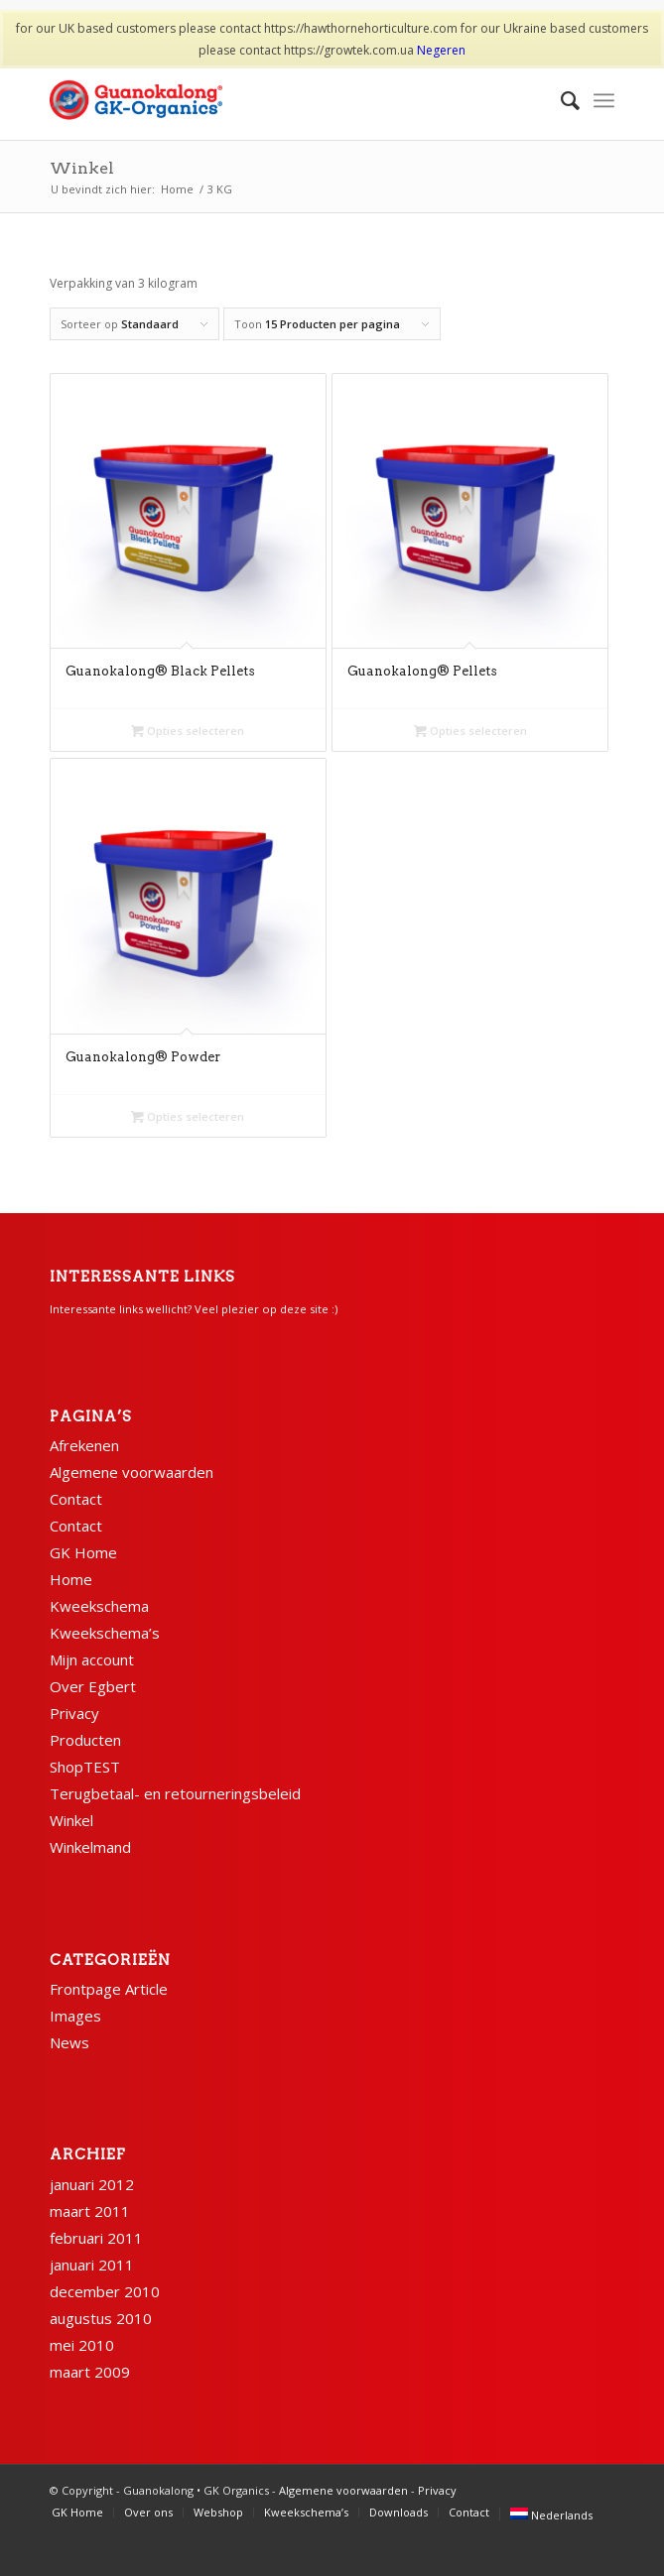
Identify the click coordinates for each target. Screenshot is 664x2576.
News (69, 2042)
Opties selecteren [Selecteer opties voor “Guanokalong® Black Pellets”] (187, 730)
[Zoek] (560, 100)
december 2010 (105, 2291)
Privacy (74, 1713)
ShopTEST (85, 1767)
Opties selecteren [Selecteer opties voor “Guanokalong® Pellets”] (470, 730)
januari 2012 (92, 2184)
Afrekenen (84, 1445)
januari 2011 (92, 2264)
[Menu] (604, 100)
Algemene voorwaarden (131, 1472)
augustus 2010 (101, 2318)
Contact (76, 1499)
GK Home (83, 1552)
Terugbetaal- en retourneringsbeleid (175, 1793)
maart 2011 (90, 2211)
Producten (85, 1740)
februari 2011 (96, 2238)
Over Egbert (93, 1686)
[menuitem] (560, 100)
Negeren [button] (441, 50)
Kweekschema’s (105, 1633)
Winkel (82, 168)
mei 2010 (82, 2345)
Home (71, 1579)
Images (75, 2015)
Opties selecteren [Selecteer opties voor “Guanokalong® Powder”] (187, 1116)
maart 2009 (90, 2372)
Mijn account (92, 1659)
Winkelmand (90, 1847)
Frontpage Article (109, 1989)
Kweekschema (99, 1606)
